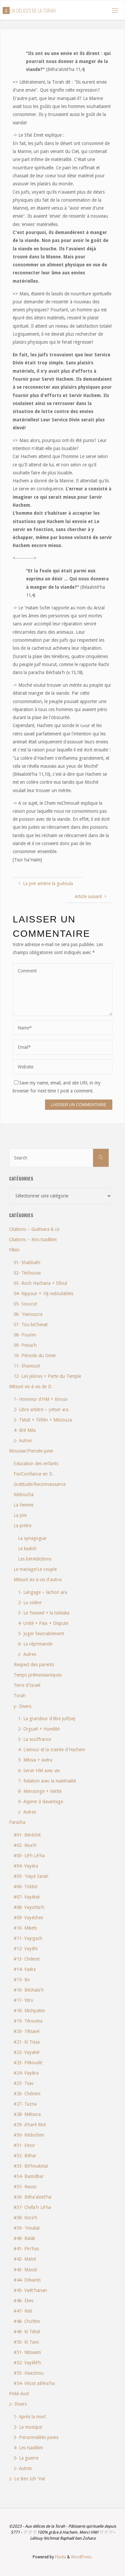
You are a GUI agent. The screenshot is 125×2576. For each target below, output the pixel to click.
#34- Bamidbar (29, 2176)
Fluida (60, 2557)
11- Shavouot (27, 1366)
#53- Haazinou (29, 2373)
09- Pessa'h (25, 1345)
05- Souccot (25, 1304)
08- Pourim (25, 1335)
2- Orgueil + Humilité (39, 1729)
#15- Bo (22, 1979)
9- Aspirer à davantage (40, 1801)
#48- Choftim (27, 2321)
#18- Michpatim (29, 2010)
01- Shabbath (27, 1262)
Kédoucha (24, 1494)
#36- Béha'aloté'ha (32, 2197)
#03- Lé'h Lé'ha (29, 1855)
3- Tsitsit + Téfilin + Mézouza (43, 1420)
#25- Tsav (23, 2083)
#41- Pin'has (26, 2248)
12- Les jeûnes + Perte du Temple (47, 1376)
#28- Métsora (27, 2114)
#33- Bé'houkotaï (31, 2166)
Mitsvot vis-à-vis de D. (31, 1386)
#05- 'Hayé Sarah (31, 1876)
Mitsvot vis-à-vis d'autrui (38, 1579)
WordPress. (81, 2557)
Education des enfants (36, 1463)
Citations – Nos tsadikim (33, 1239)
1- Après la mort (30, 2416)
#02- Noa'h (25, 1845)
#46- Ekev (23, 2300)
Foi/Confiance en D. (34, 1474)
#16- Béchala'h (29, 1990)
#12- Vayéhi (26, 1948)
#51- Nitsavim (27, 2352)
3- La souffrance (34, 1739)
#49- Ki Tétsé (27, 2331)
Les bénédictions (34, 1559)
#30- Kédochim (29, 2135)
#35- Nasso (25, 2186)
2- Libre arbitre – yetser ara (41, 1409)
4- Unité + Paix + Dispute (43, 1623)
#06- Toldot (25, 1886)
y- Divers (22, 1706)
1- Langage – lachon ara (42, 1592)
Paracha (17, 1822)
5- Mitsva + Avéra (35, 1760)
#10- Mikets (25, 1928)
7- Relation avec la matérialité (47, 1781)
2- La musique (28, 2427)
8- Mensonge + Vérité (39, 1791)
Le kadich (27, 1548)
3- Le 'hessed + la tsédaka (43, 1613)
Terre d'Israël (27, 1685)
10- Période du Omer (35, 1355)
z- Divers (18, 2404)
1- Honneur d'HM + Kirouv (40, 1399)
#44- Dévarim (27, 2280)
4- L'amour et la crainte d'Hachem (51, 1749)
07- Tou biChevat (31, 1324)
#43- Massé (25, 2269)
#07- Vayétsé (27, 1897)
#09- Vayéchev (28, 1917)
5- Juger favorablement (41, 1633)
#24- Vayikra (26, 2073)
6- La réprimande (35, 1644)
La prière (22, 1525)
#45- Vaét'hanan (30, 2290)
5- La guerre (26, 2458)
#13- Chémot (27, 1959)
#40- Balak (24, 2238)
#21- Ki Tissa (27, 2042)
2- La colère (29, 1602)
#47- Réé (23, 2311)
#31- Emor (24, 2145)
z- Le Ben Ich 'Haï (27, 2478)
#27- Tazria (25, 2104)
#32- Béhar (25, 2155)
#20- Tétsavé (26, 2031)
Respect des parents (34, 1664)
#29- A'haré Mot (30, 2124)
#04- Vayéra (26, 1866)
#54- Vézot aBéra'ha (34, 2383)
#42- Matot (25, 2259)
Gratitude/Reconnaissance (40, 1484)
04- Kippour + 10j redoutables (43, 1293)
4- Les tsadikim (28, 2447)
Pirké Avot (19, 2393)
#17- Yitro (23, 2000)
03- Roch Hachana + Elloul (40, 1283)
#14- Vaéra (25, 1969)
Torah (20, 1695)
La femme (23, 1505)
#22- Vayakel (26, 2052)
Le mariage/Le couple (35, 1569)
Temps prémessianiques (38, 1675)
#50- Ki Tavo (26, 2342)
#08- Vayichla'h (29, 1907)
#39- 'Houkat (27, 2228)
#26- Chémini (27, 2093)
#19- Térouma (28, 2021)
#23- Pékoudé (28, 2062)
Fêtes (14, 1249)
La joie (20, 1515)
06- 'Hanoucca (28, 1314)
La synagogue (32, 1538)
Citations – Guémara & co (34, 1229)
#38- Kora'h (25, 2217)
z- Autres (23, 1440)
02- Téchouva (27, 1272)
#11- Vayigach (28, 1938)
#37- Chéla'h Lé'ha (32, 2207)
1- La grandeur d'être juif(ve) (46, 1718)
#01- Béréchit (27, 1835)
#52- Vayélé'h (27, 2362)
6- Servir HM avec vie (39, 1770)
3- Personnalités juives (36, 2437)
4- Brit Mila (25, 1430)
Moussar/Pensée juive (31, 1451)
